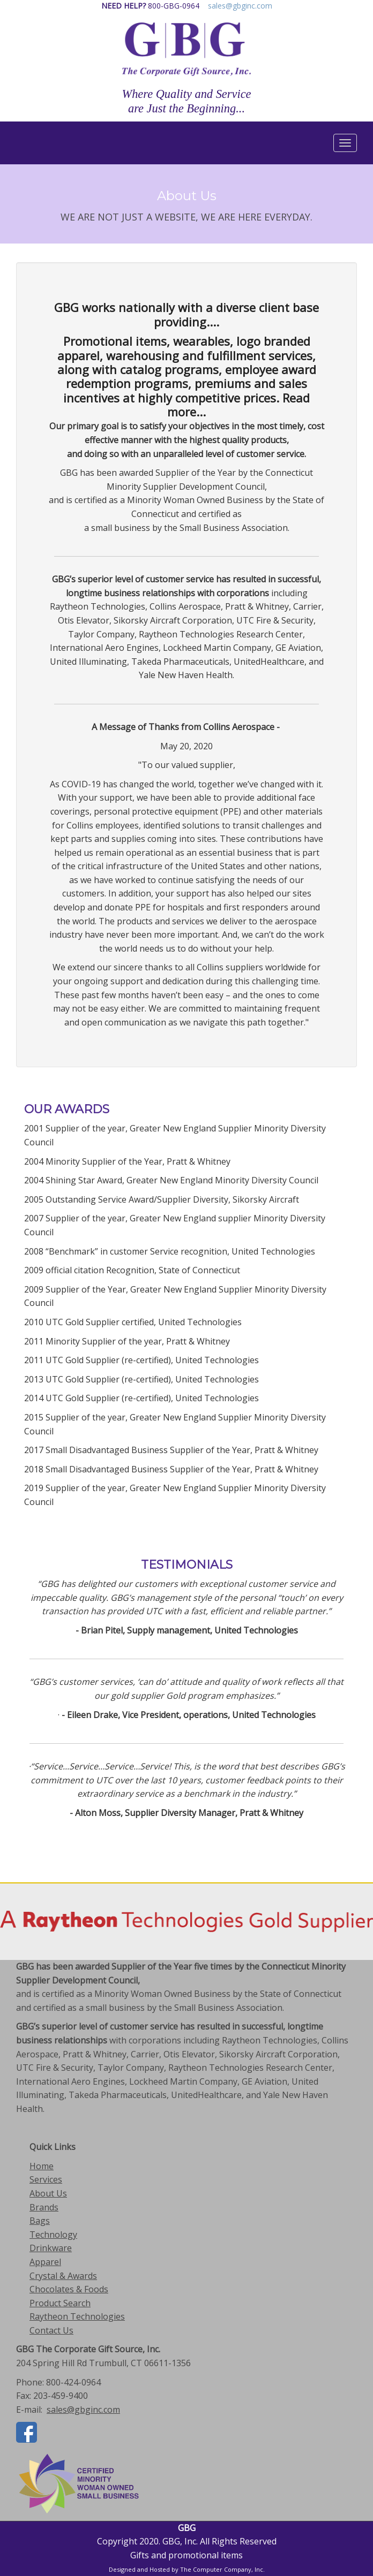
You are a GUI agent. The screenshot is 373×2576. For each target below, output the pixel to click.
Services (45, 2179)
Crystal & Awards (63, 2276)
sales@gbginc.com (240, 6)
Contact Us (51, 2330)
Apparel (45, 2262)
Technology (53, 2234)
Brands (43, 2207)
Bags (39, 2221)
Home (41, 2166)
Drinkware (50, 2248)
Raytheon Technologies (77, 2316)
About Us (48, 2193)
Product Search (60, 2303)
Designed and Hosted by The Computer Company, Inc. (187, 2569)
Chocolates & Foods (68, 2289)
